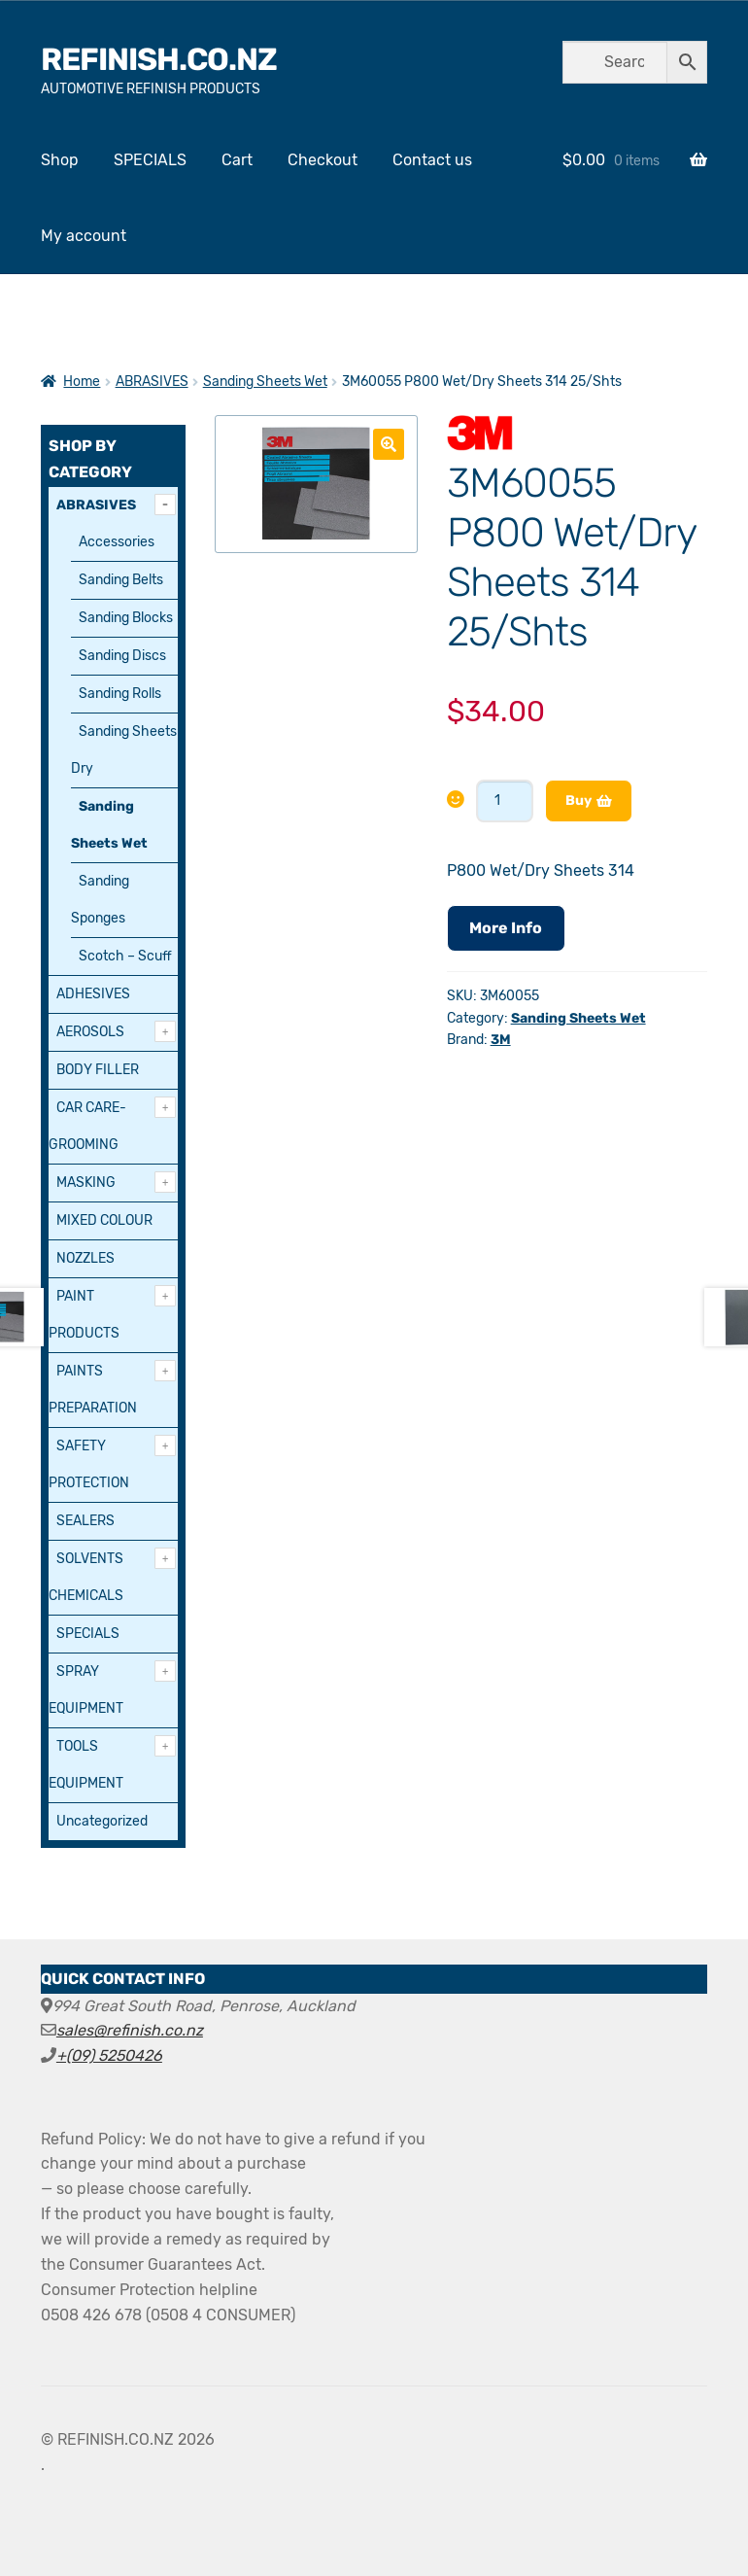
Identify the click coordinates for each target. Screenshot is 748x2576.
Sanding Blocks (126, 617)
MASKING (86, 1182)
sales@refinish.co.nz (129, 2030)
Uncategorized (102, 1821)
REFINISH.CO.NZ (159, 59)
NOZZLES (85, 1258)
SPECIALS (150, 160)
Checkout (322, 160)
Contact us (432, 160)
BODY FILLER (97, 1070)
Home (81, 381)
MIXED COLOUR (104, 1220)
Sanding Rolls (120, 693)
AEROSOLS (90, 1032)
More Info (505, 928)
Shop (60, 160)
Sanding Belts (121, 580)
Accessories (116, 542)
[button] (388, 444)
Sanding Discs (122, 655)
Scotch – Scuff (125, 956)
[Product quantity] (504, 801)
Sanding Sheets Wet (265, 381)
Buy (578, 800)
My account (83, 235)
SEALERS (85, 1521)
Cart (237, 160)
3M (501, 1039)
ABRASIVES (152, 381)
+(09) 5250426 (109, 2055)
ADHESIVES (93, 994)
